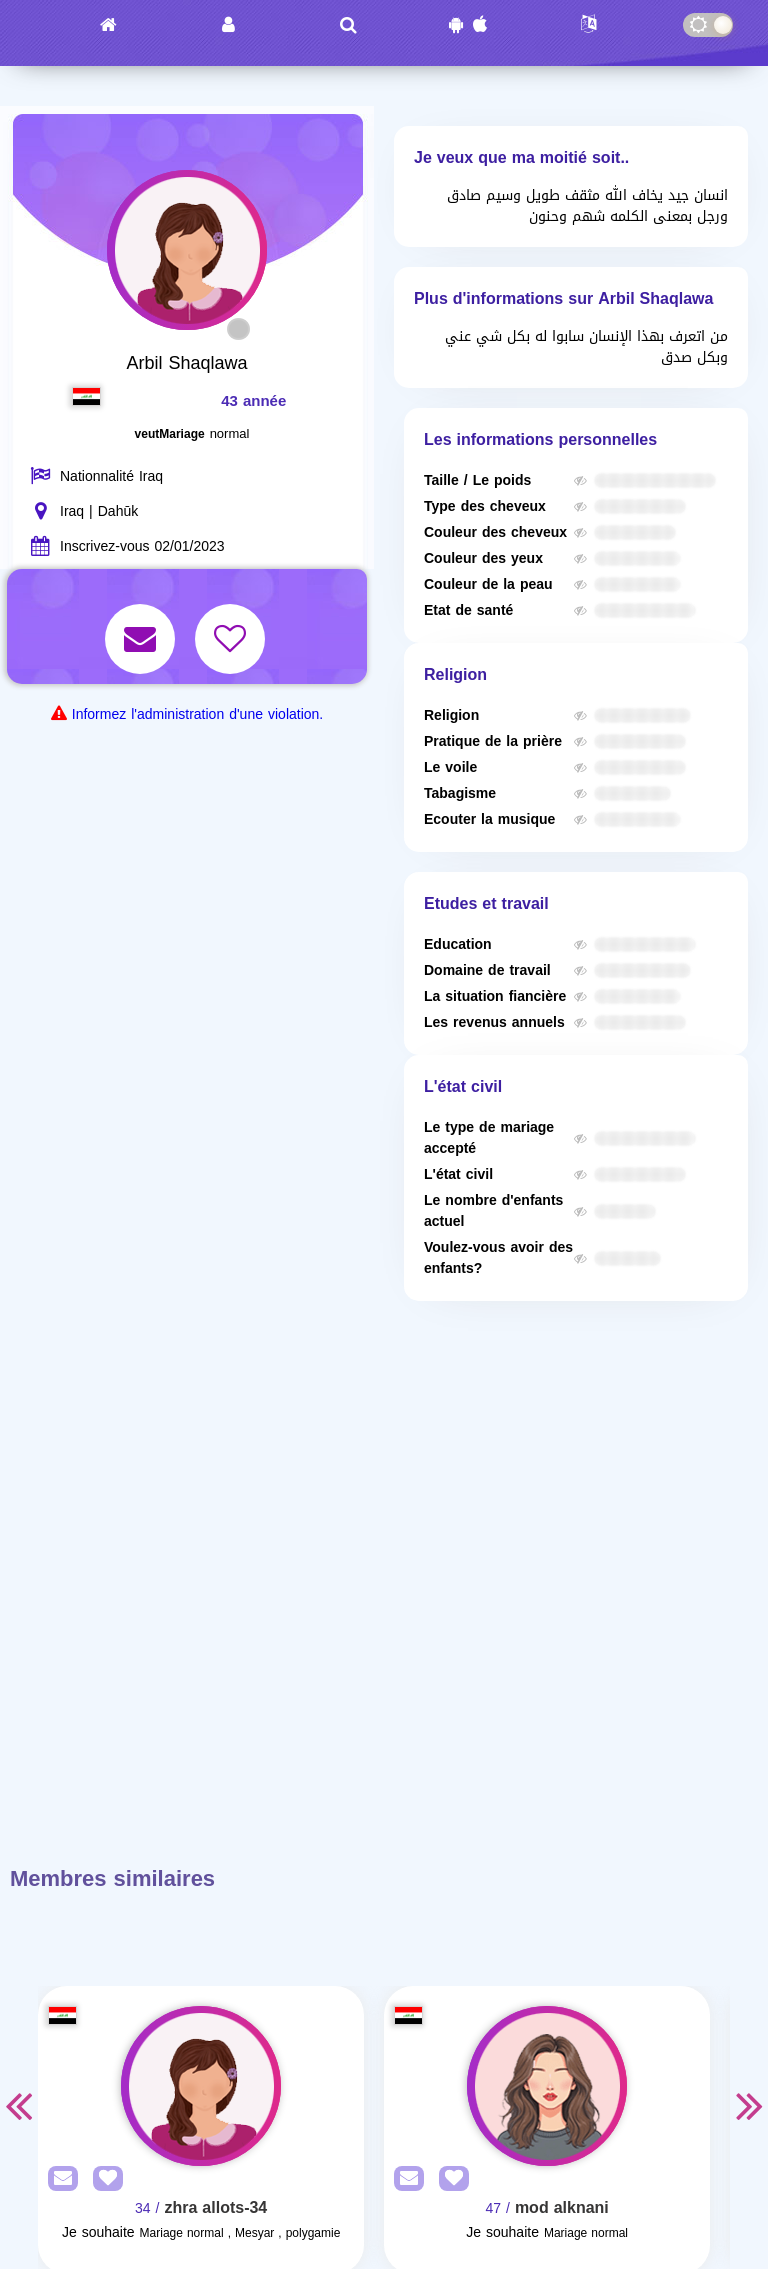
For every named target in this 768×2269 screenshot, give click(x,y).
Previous (18, 2105)
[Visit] (201, 2086)
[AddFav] (103, 2179)
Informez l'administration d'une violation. (197, 714)
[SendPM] (58, 2179)
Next (750, 2105)
